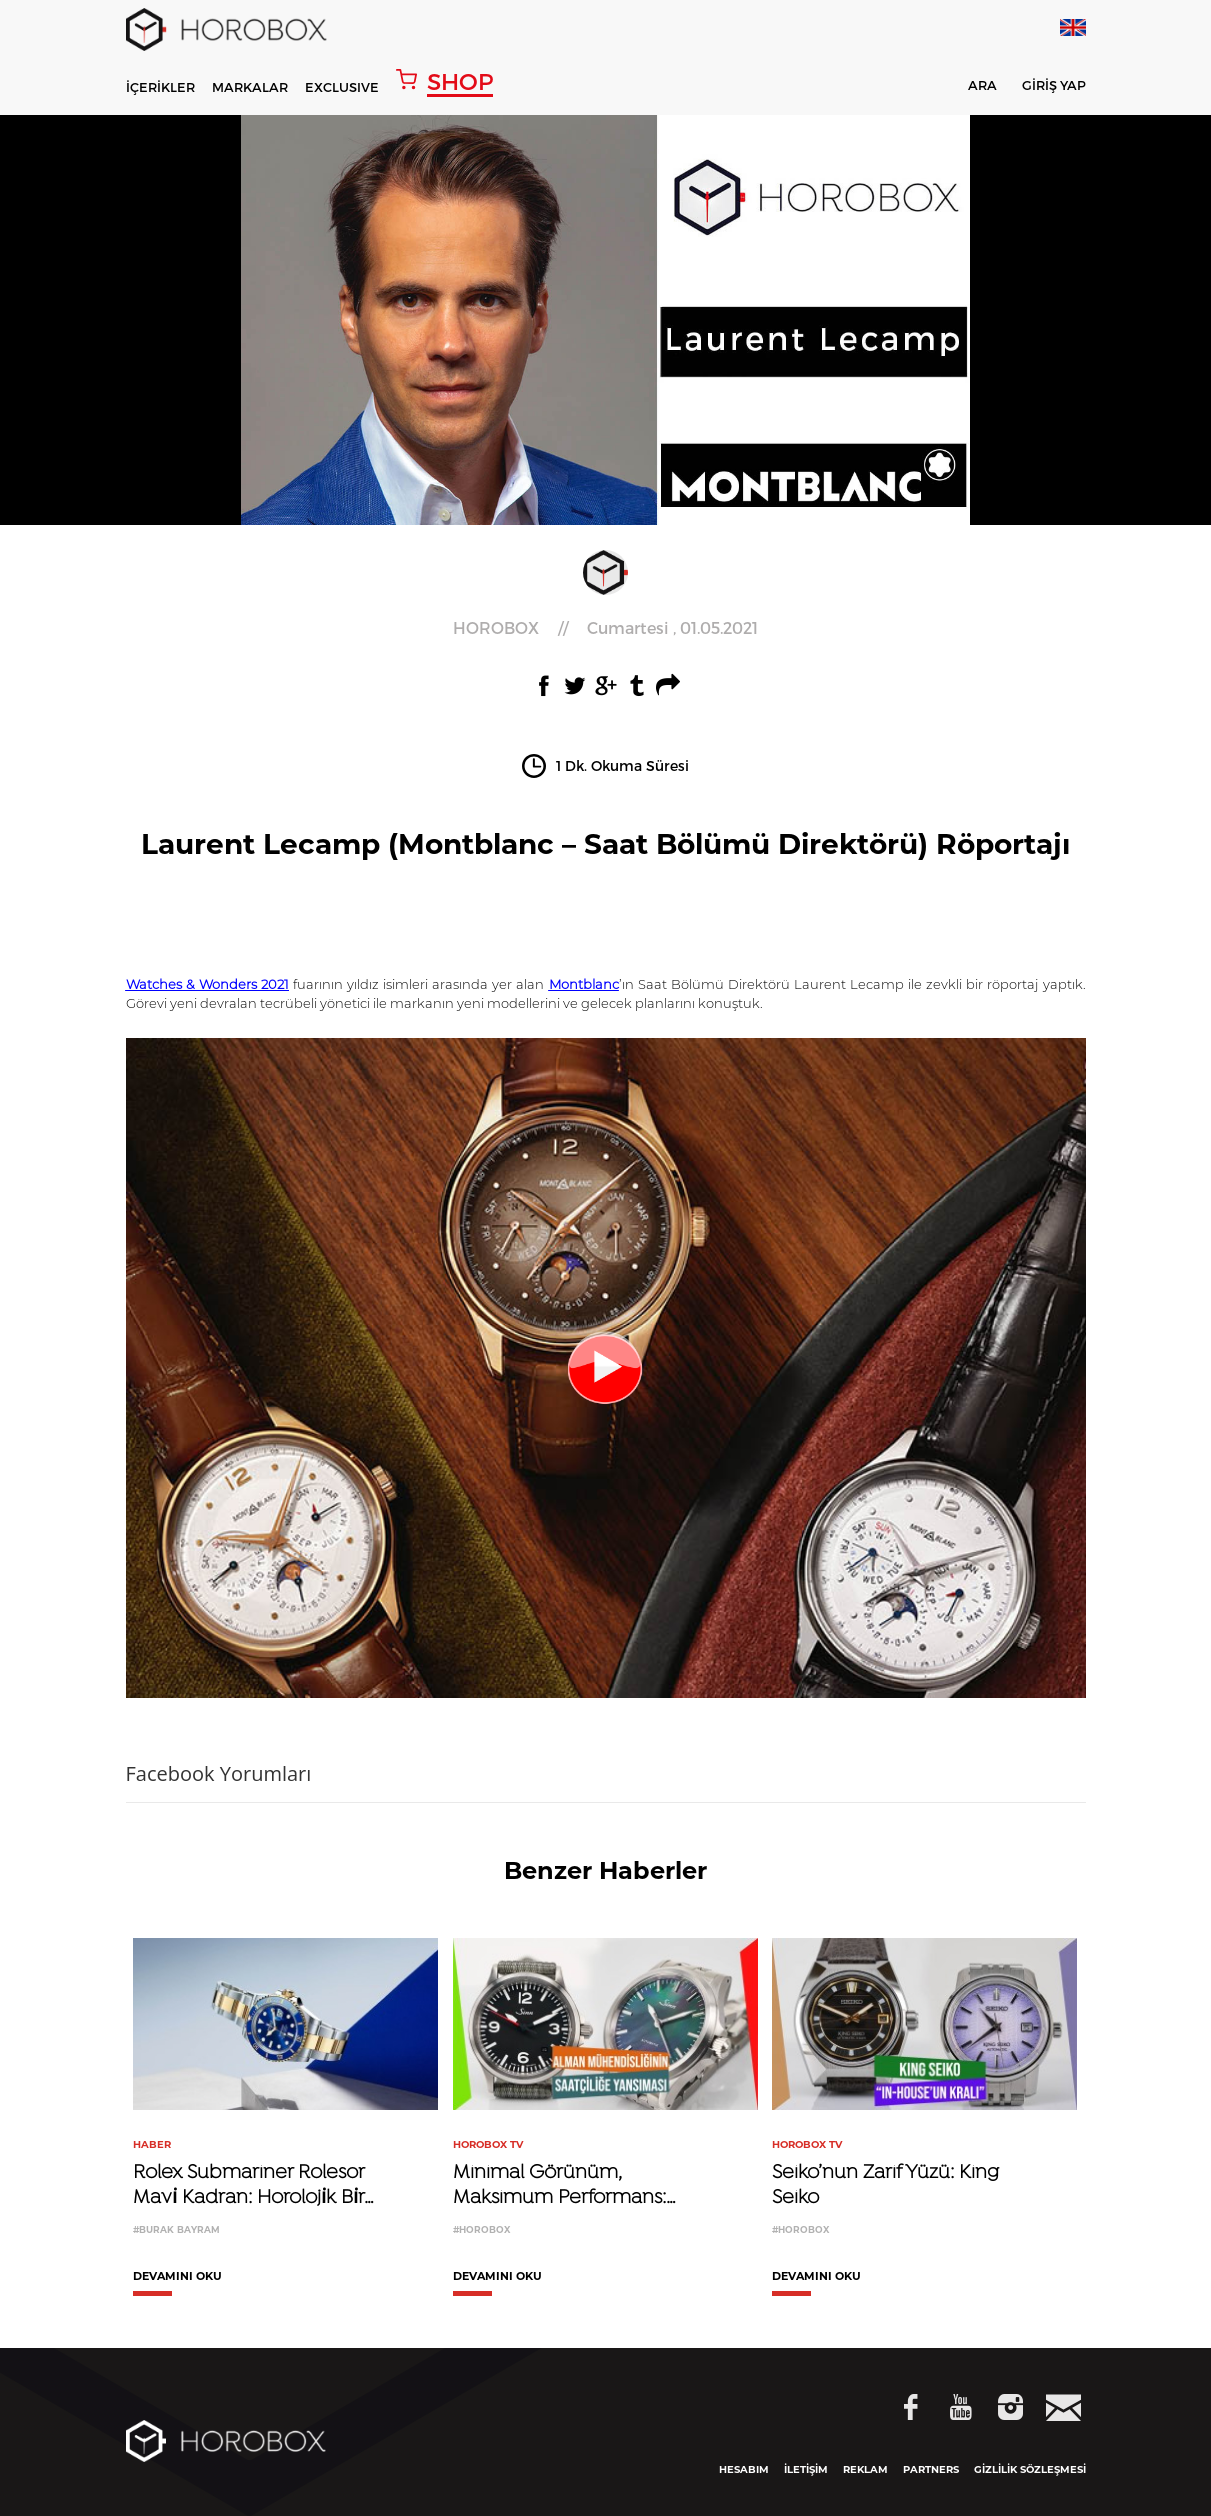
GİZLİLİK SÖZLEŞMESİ (1030, 2469)
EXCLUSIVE (342, 87)
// (605, 628)
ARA (969, 88)
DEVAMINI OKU (177, 2277)
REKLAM (865, 2469)
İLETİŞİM (806, 2469)
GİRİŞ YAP (1054, 86)
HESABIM (744, 2469)
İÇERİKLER (160, 87)
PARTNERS (931, 2469)
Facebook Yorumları (219, 1773)
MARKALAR (250, 87)
